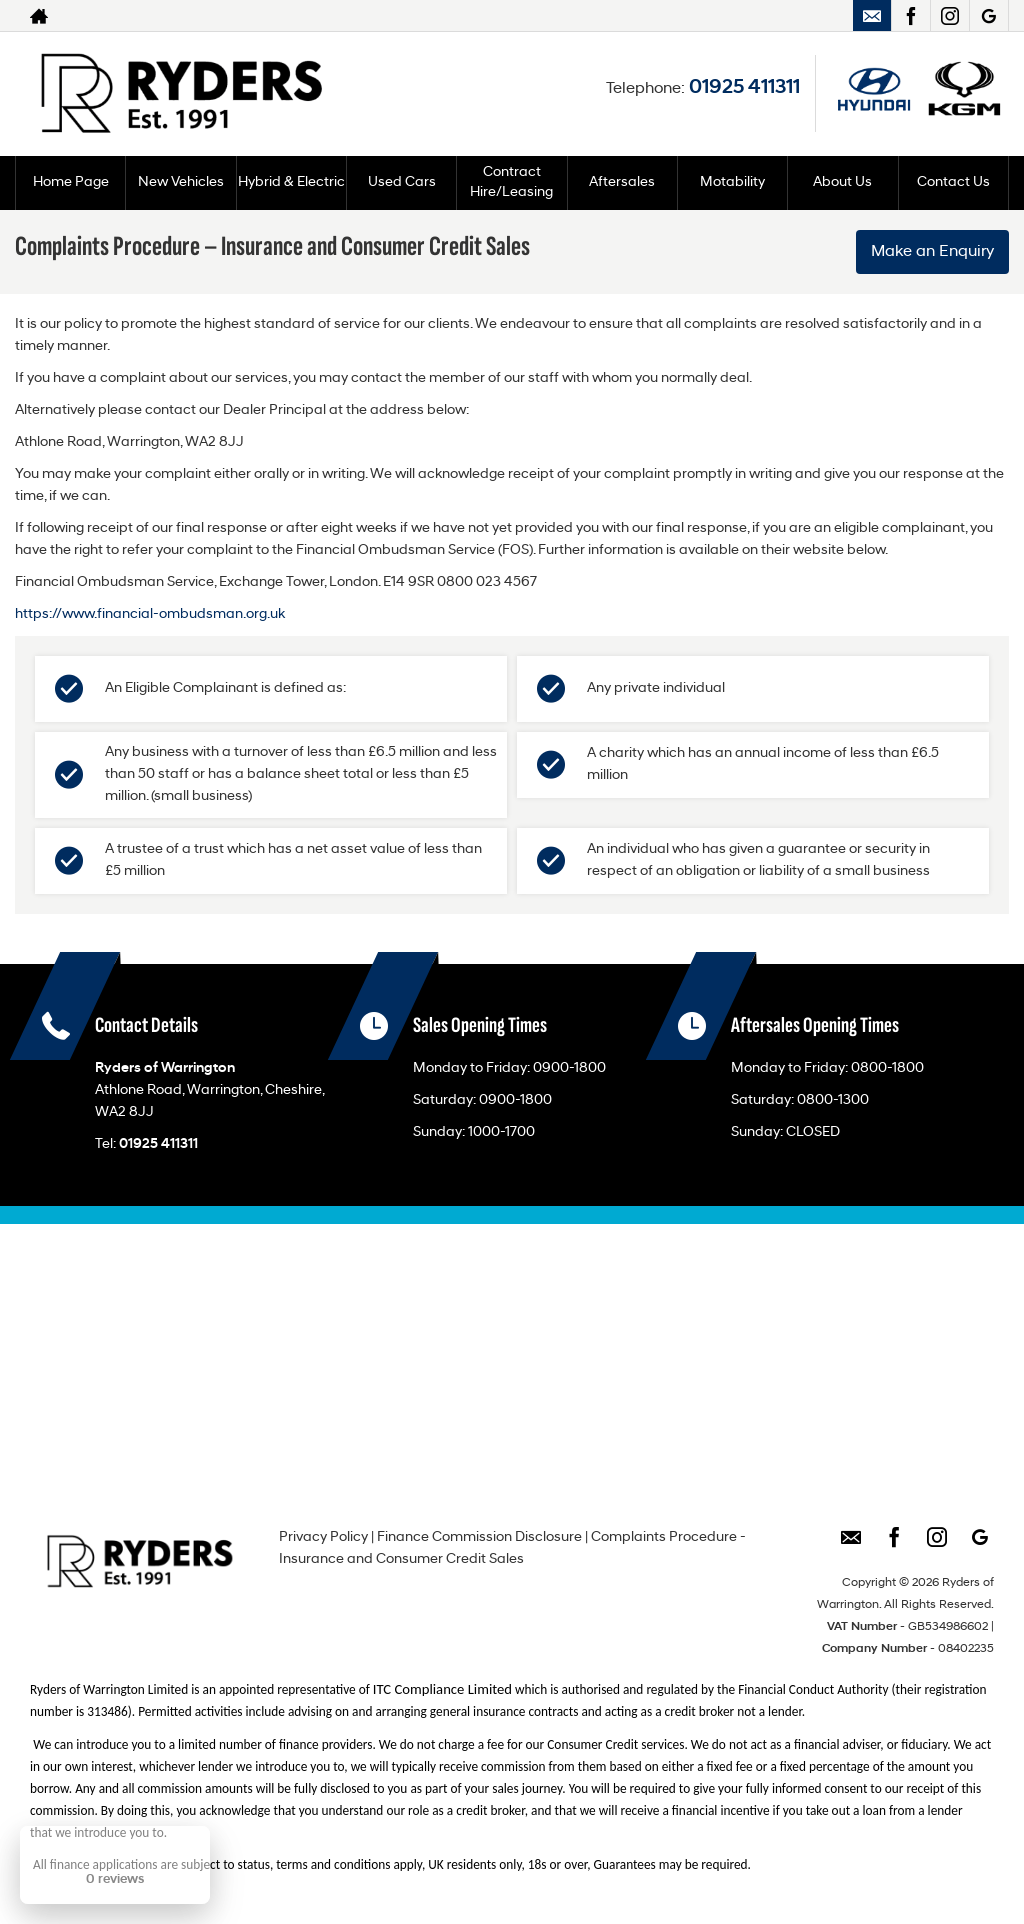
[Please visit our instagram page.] (949, 16)
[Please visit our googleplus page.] (988, 16)
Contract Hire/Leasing (511, 182)
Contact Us (953, 182)
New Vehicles (181, 182)
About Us (842, 182)
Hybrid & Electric (291, 182)
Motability (732, 182)
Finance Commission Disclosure (479, 1537)
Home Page (71, 182)
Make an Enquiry (932, 252)
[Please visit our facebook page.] (910, 16)
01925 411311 (744, 88)
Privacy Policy (323, 1537)
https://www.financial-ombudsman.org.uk (150, 614)
